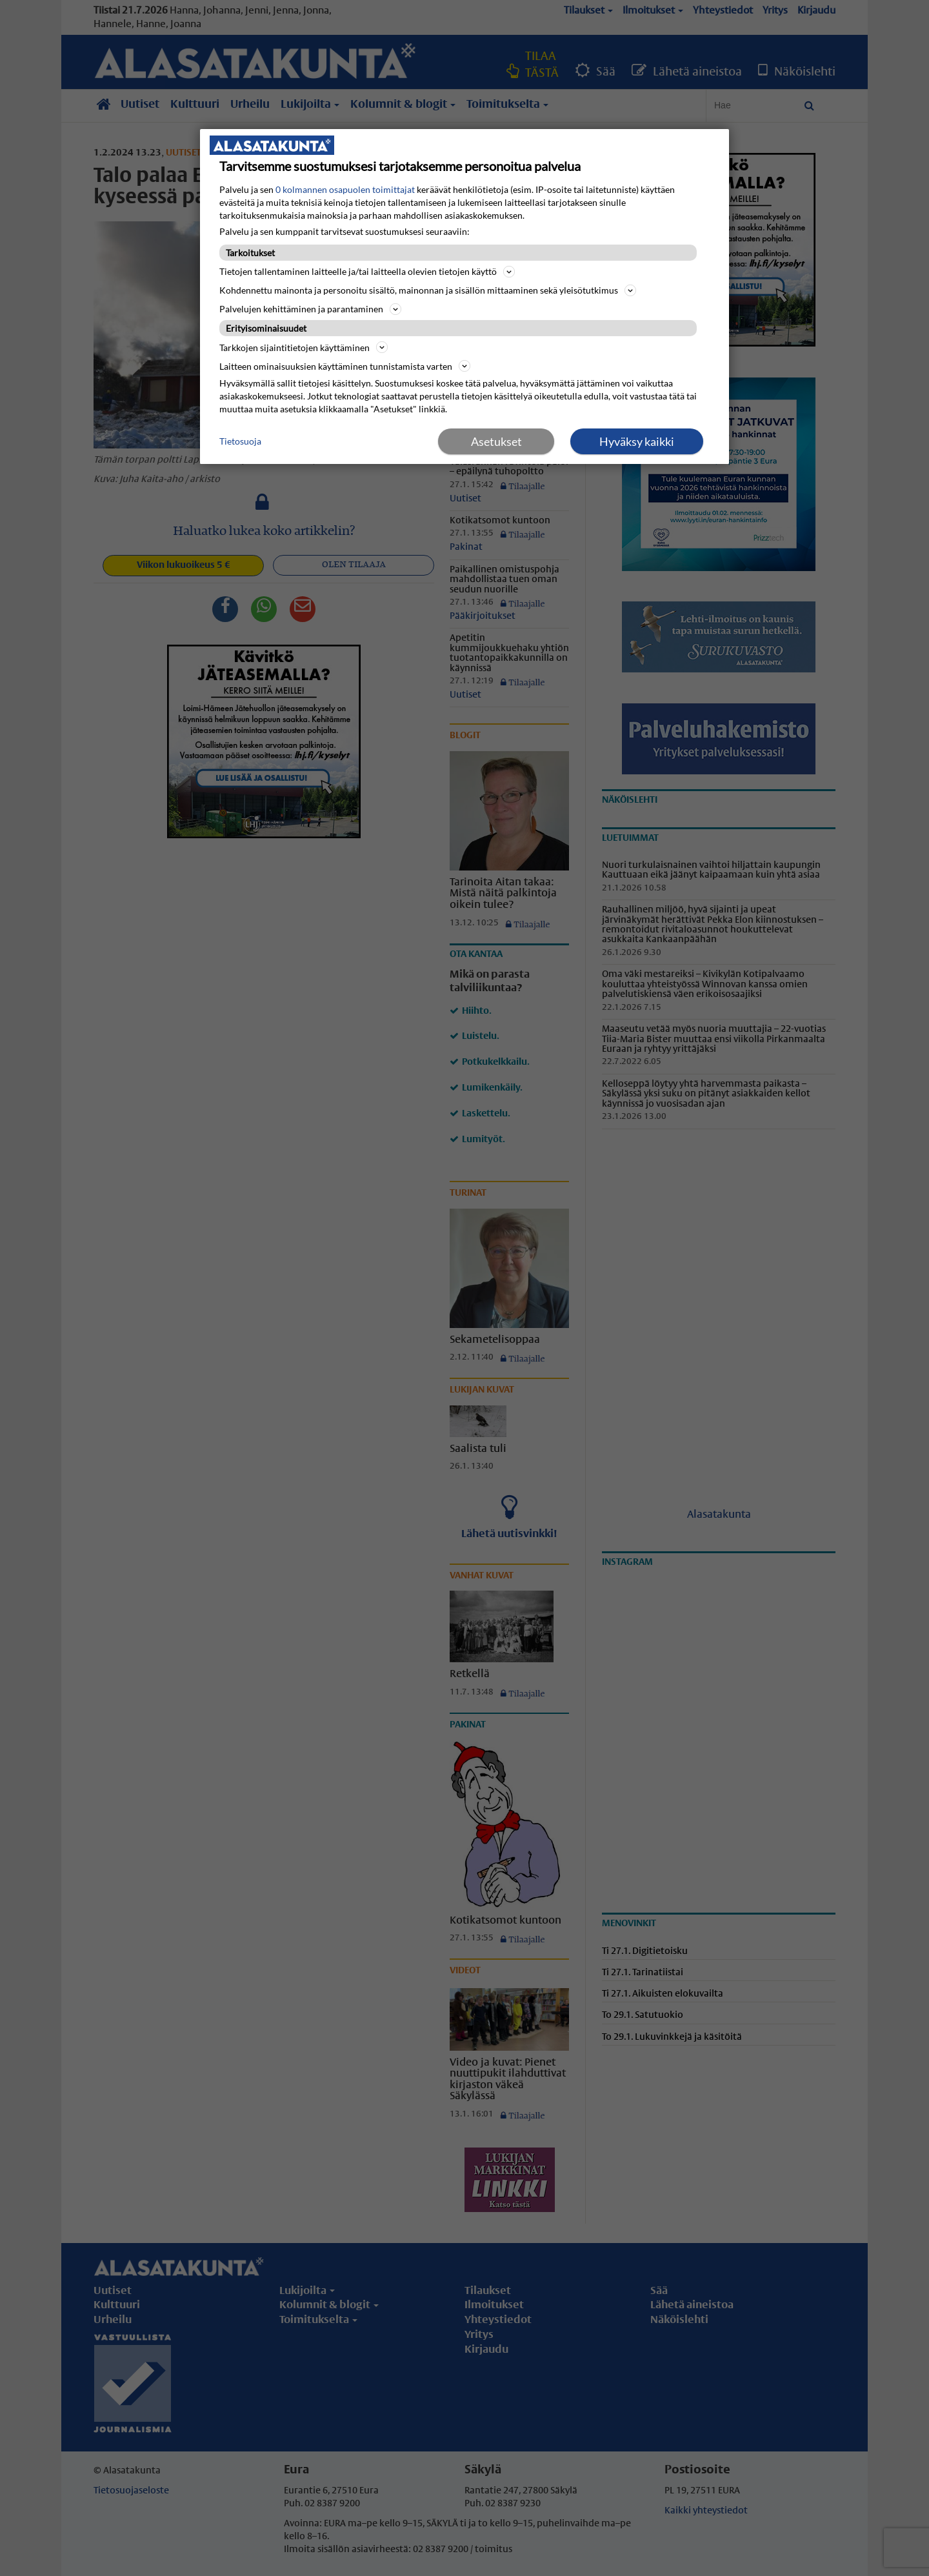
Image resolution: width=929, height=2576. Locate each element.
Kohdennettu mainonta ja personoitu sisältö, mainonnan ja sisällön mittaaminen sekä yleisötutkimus (427, 290)
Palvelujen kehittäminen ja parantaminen (310, 309)
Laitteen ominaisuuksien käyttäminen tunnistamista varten (344, 366)
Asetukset (496, 441)
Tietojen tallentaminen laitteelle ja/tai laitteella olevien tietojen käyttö (367, 271)
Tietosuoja (240, 441)
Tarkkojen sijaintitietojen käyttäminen (303, 347)
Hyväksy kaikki (636, 441)
